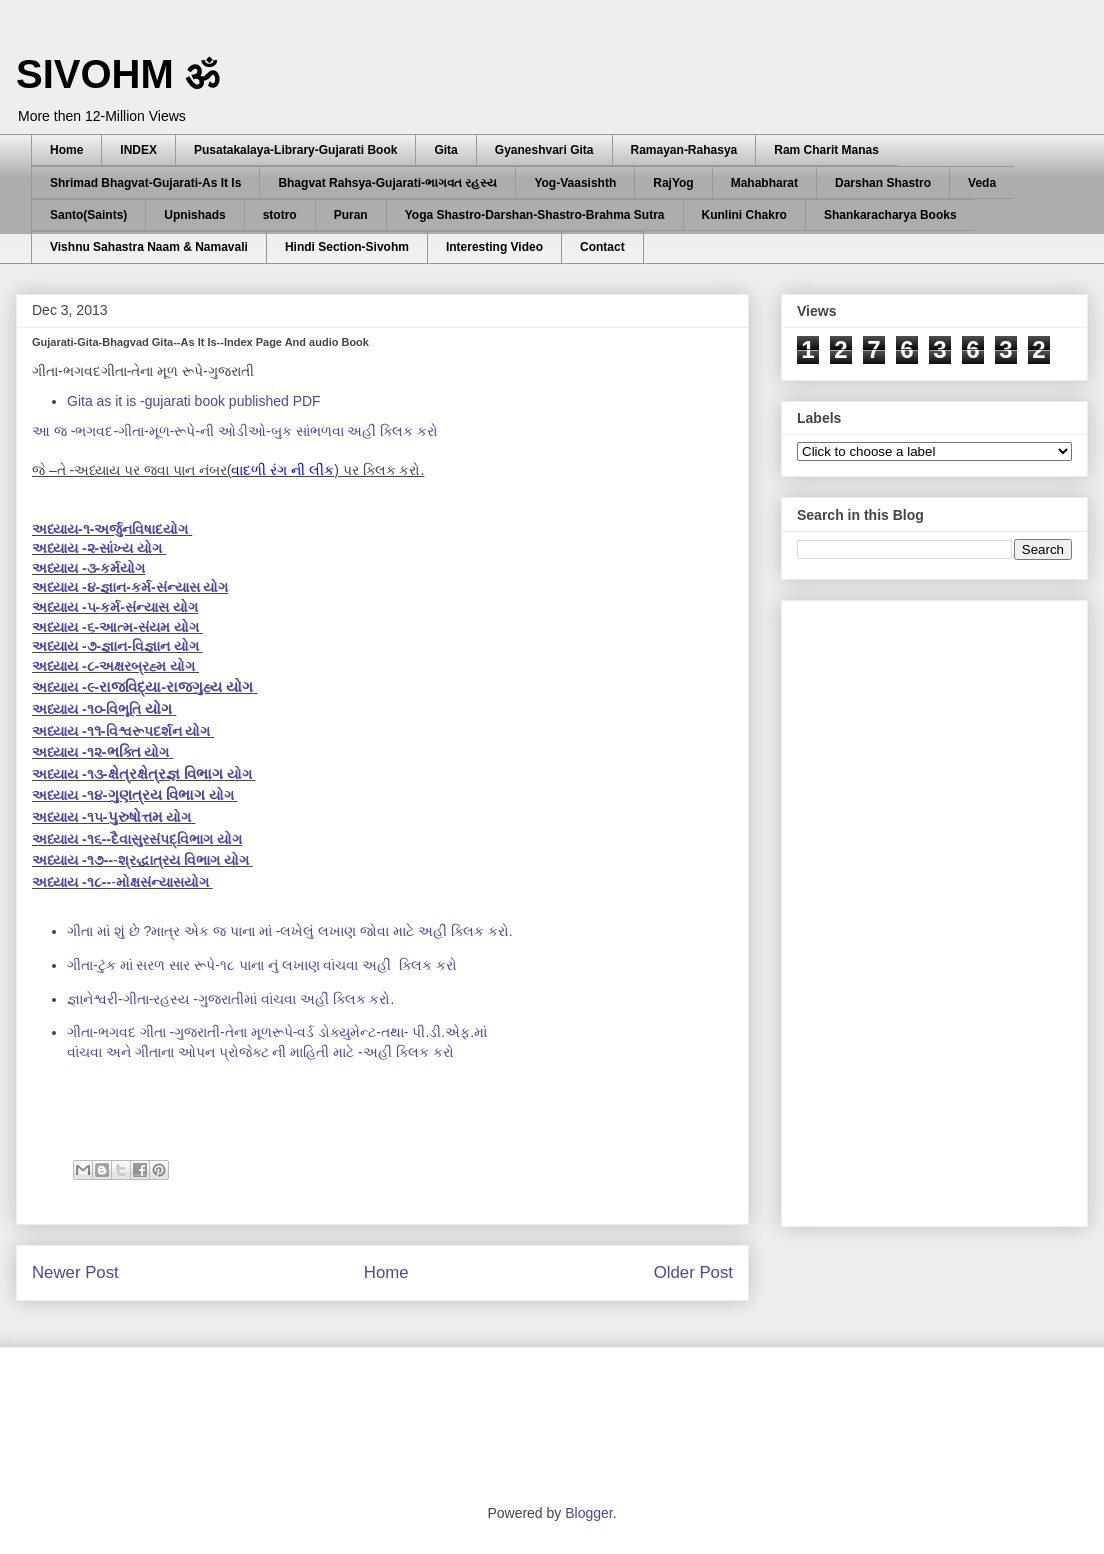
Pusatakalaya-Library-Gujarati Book (295, 150)
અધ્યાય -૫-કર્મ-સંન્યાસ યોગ (115, 607)
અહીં (262, 965)
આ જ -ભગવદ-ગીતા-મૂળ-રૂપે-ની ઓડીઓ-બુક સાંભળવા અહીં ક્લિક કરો (237, 431)
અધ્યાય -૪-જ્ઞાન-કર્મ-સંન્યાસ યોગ (130, 587)
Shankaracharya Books (890, 215)
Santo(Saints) (88, 215)
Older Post (693, 1272)
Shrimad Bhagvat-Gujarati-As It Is (145, 183)
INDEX (138, 150)
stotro (280, 215)
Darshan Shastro (883, 183)
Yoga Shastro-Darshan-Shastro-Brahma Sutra (535, 215)
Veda (982, 183)
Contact (602, 247)
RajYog (673, 183)
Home (66, 150)
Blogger (588, 1513)
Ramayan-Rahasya (684, 150)
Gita (445, 150)
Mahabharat (764, 183)
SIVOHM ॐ (118, 74)
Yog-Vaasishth (575, 183)
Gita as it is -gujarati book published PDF (194, 401)
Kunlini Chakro (744, 215)
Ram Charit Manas (826, 150)
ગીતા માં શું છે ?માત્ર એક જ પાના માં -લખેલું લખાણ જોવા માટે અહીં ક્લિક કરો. (290, 931)
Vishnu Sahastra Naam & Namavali (149, 247)
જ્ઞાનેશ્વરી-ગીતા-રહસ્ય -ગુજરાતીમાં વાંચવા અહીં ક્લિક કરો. (230, 999)
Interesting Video (494, 247)
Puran (351, 215)
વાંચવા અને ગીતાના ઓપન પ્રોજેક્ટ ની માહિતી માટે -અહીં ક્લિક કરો (262, 1052)
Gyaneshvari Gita (544, 150)
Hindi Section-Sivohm (347, 247)
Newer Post (75, 1272)
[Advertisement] (910, 908)
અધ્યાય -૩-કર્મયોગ (88, 568)
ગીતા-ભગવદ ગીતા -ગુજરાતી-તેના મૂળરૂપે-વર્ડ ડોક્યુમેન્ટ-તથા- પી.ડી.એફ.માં (279, 1032)
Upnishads (194, 215)
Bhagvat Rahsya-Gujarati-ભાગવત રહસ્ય (387, 183)
